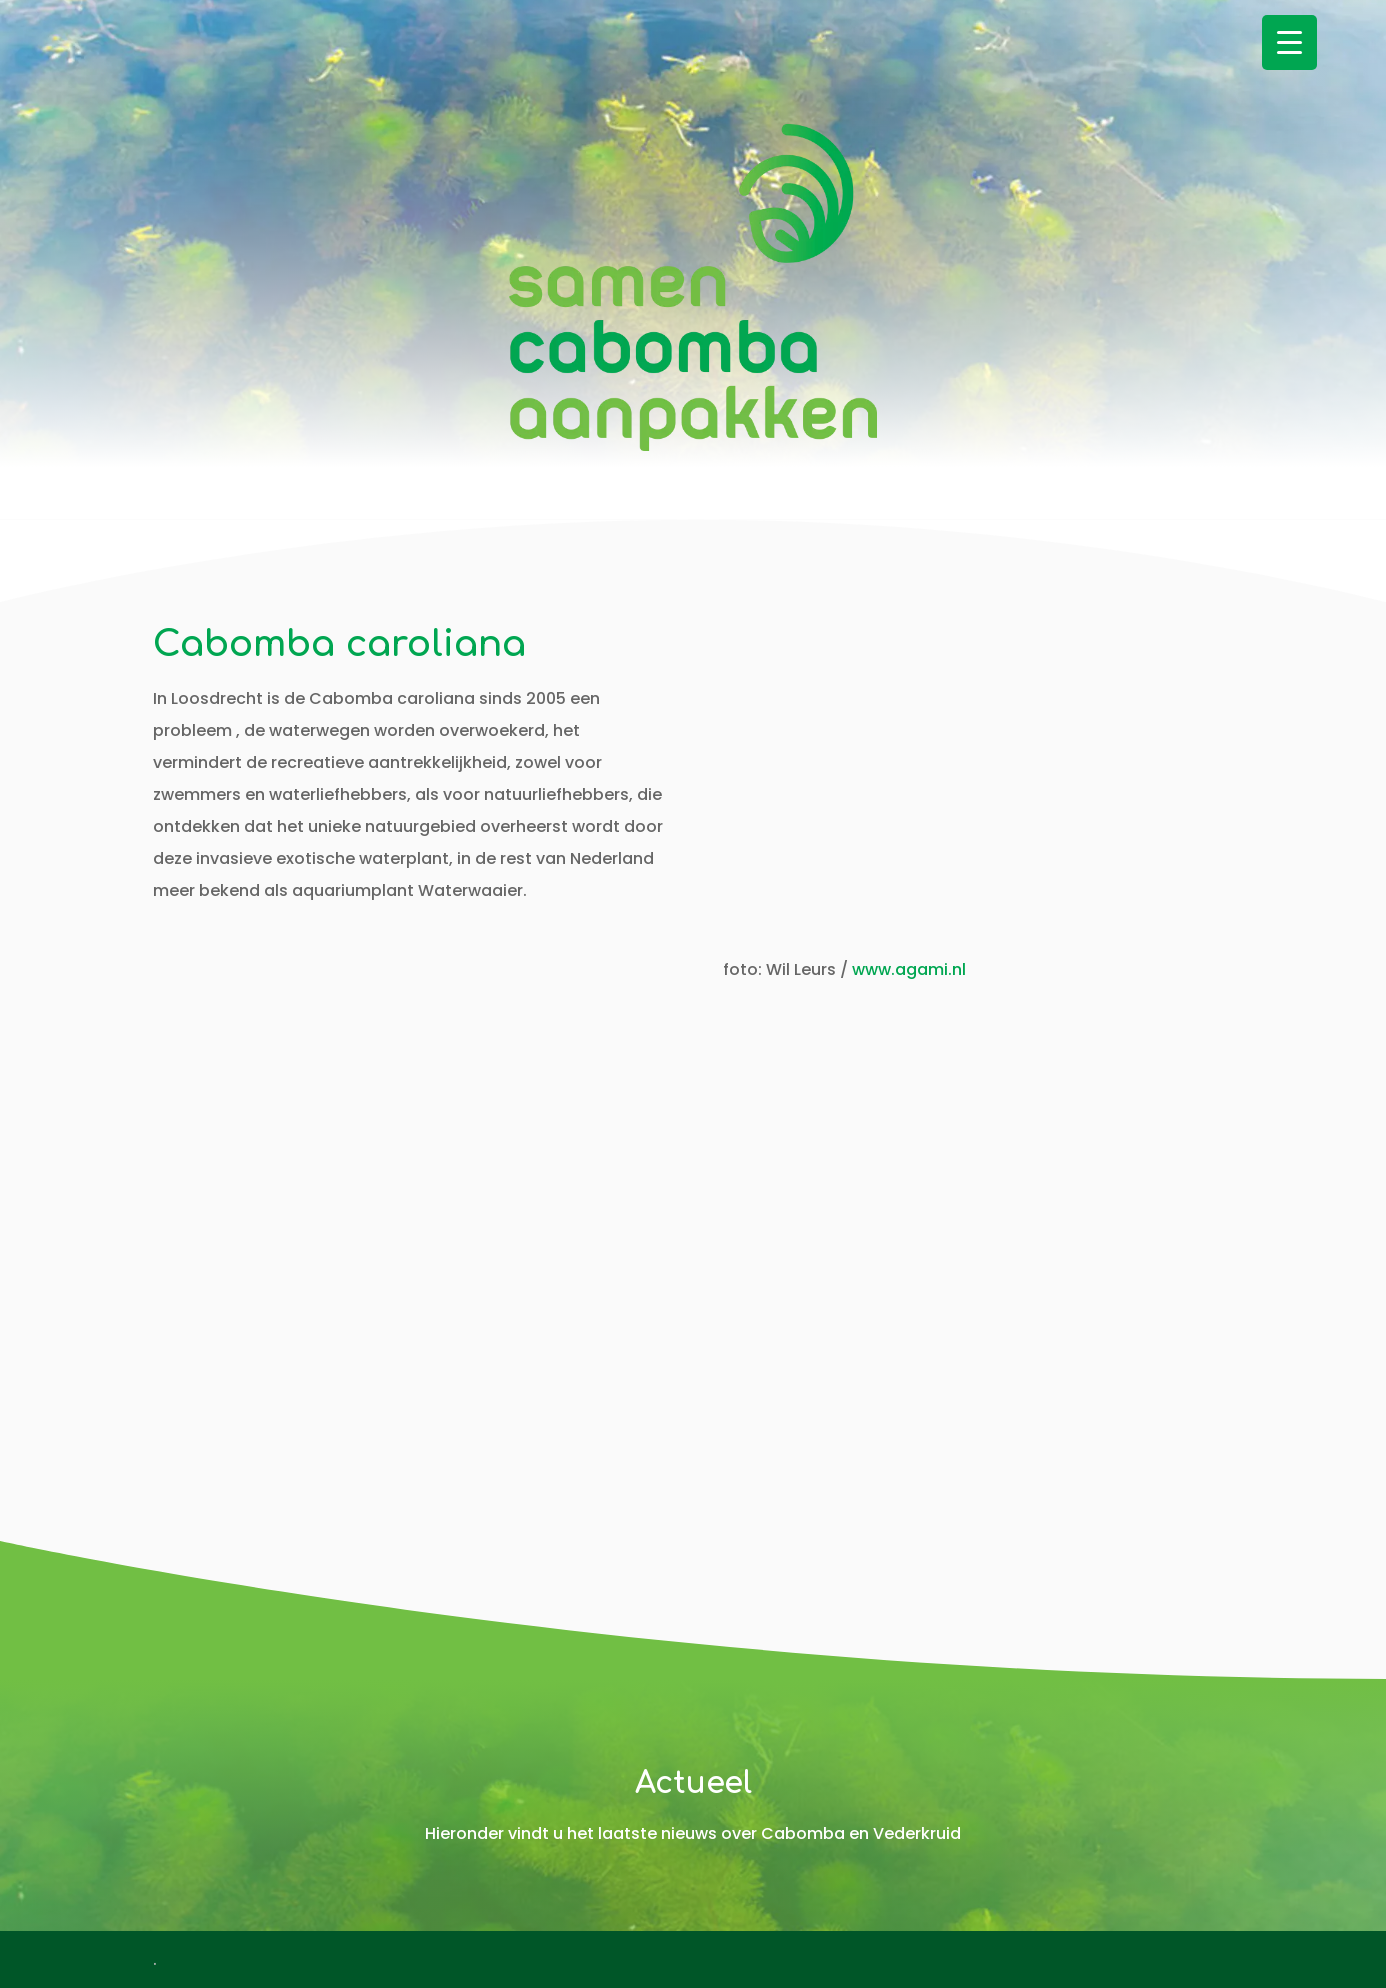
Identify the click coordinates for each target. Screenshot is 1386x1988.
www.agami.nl (909, 969)
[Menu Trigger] (1289, 42)
